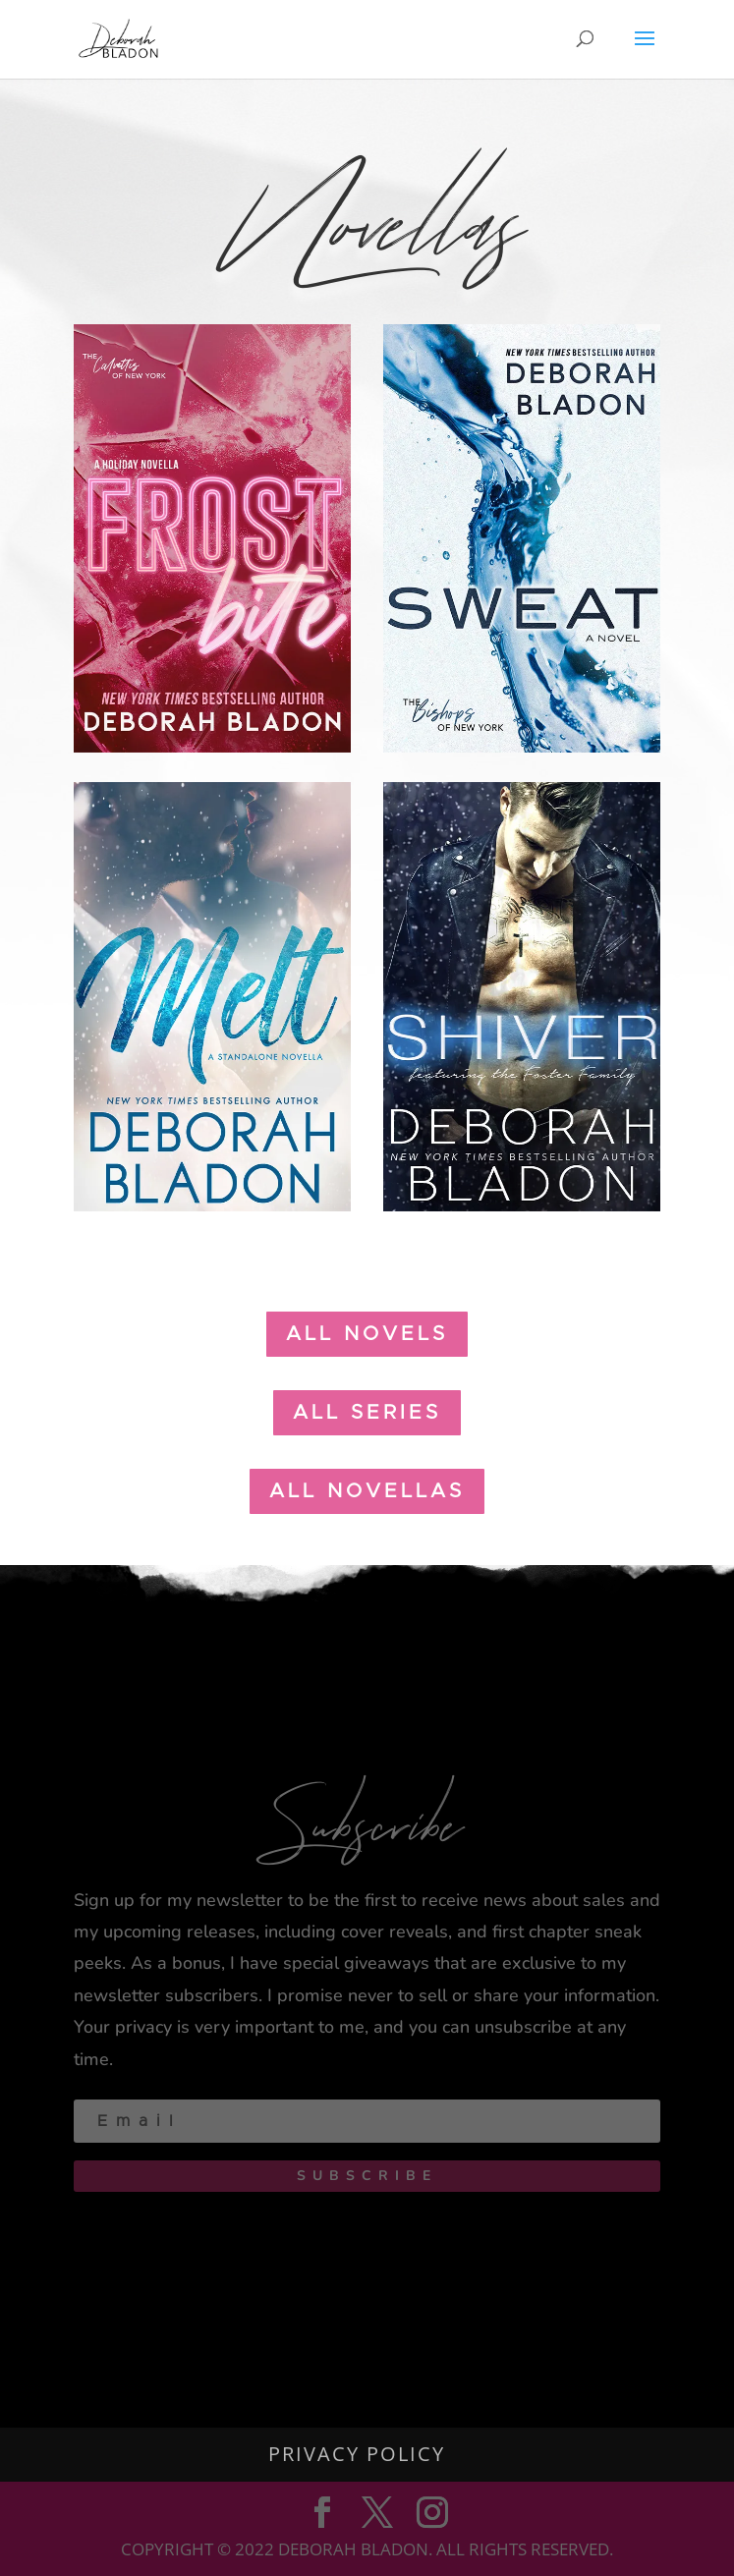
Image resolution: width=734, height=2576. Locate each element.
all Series (367, 1413)
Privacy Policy (356, 2453)
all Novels (367, 1334)
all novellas (367, 1491)
